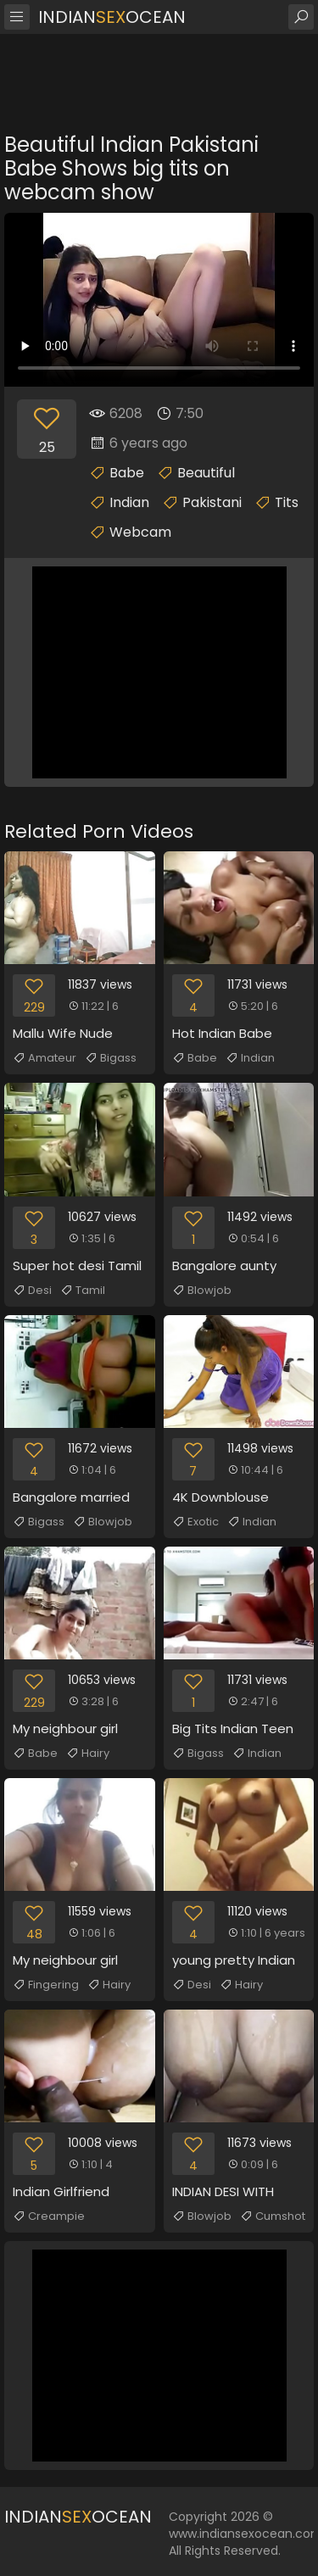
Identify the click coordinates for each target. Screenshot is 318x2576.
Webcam (140, 532)
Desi (32, 1290)
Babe (126, 472)
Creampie (49, 2216)
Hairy (87, 1753)
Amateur (44, 1058)
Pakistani (212, 502)
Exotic (195, 1522)
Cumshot (272, 2216)
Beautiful (206, 472)
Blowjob (202, 1290)
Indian (129, 502)
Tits (286, 502)
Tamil (82, 1290)
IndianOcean (112, 17)
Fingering (46, 1985)
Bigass (111, 1058)
